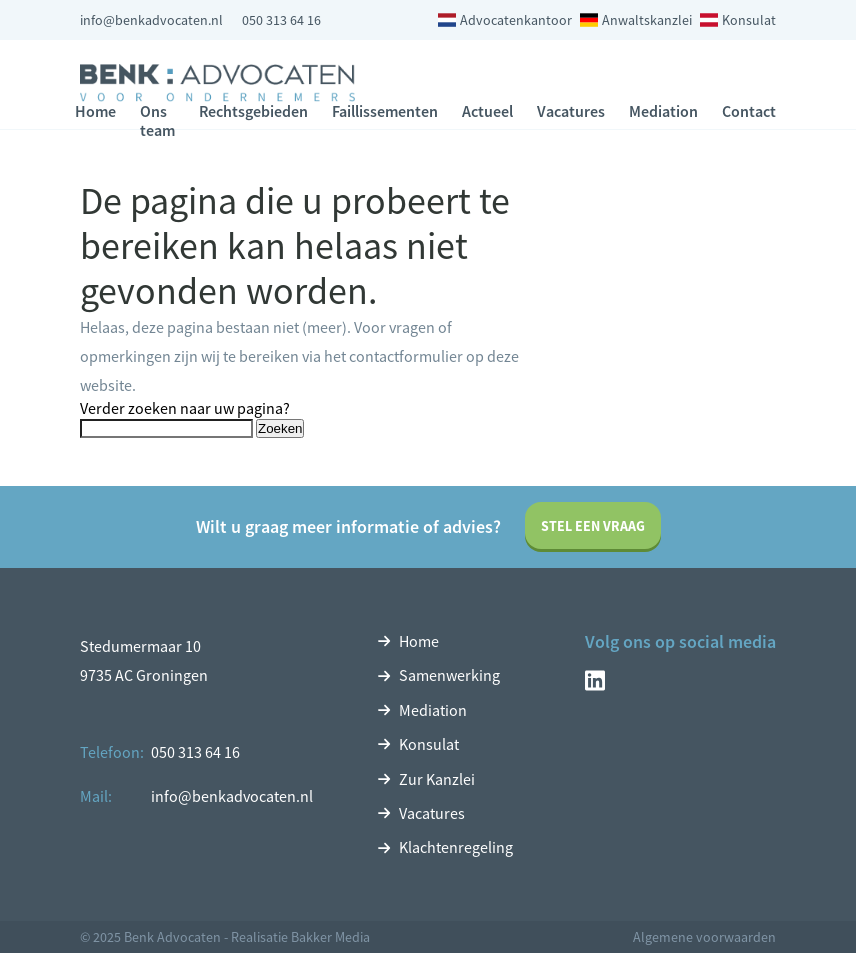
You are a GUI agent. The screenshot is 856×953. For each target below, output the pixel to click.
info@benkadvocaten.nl (151, 20)
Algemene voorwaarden (704, 937)
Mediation (663, 111)
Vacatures (571, 111)
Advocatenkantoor (516, 20)
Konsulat (749, 20)
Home (95, 111)
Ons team (157, 120)
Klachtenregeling (456, 847)
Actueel (487, 111)
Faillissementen (385, 111)
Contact (749, 111)
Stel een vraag (593, 526)
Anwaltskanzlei (647, 20)
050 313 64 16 (281, 20)
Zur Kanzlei (437, 779)
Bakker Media (330, 937)
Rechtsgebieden (253, 111)
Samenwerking (449, 675)
